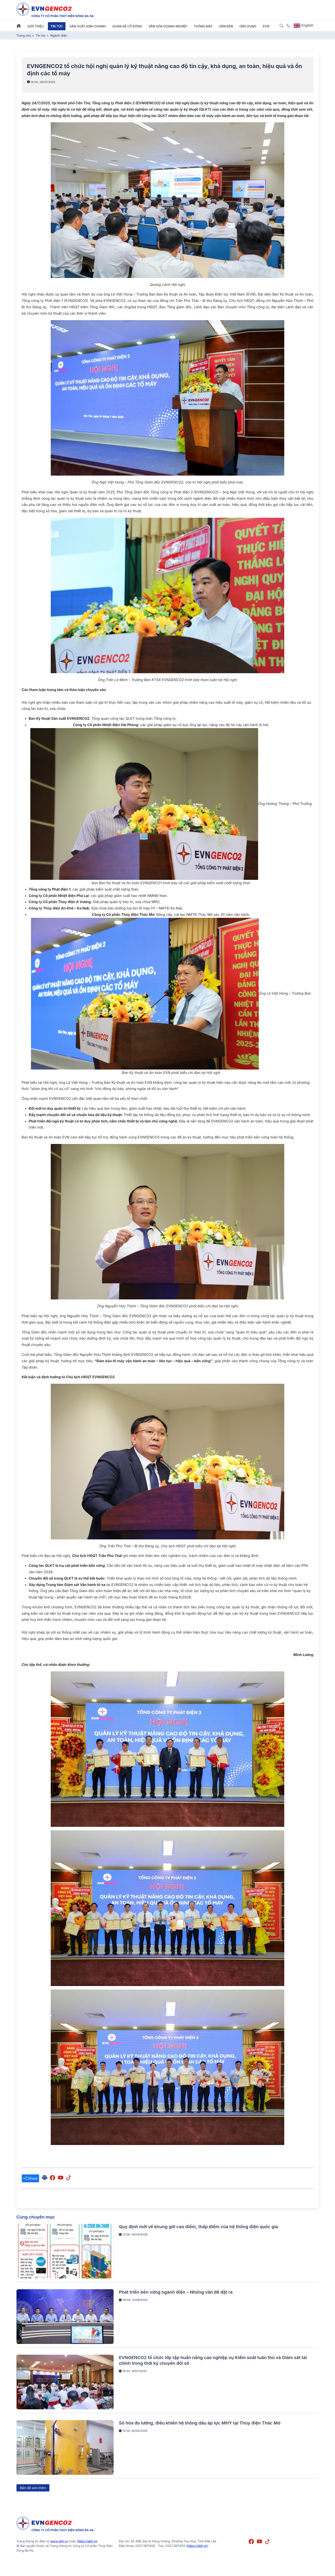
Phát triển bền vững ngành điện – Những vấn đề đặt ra (176, 2292)
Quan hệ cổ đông (127, 26)
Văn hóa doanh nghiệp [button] (167, 26)
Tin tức (41, 35)
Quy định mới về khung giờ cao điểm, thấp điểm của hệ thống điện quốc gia (198, 2226)
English (303, 25)
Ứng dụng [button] (247, 26)
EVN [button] (266, 26)
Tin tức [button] (56, 26)
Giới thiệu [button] (35, 26)
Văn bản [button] (226, 26)
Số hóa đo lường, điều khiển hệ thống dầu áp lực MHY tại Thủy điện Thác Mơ (199, 2423)
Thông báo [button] (203, 26)
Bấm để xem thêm (33, 2488)
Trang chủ (23, 35)
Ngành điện (59, 35)
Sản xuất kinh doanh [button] (88, 26)
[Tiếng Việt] (55, 9)
